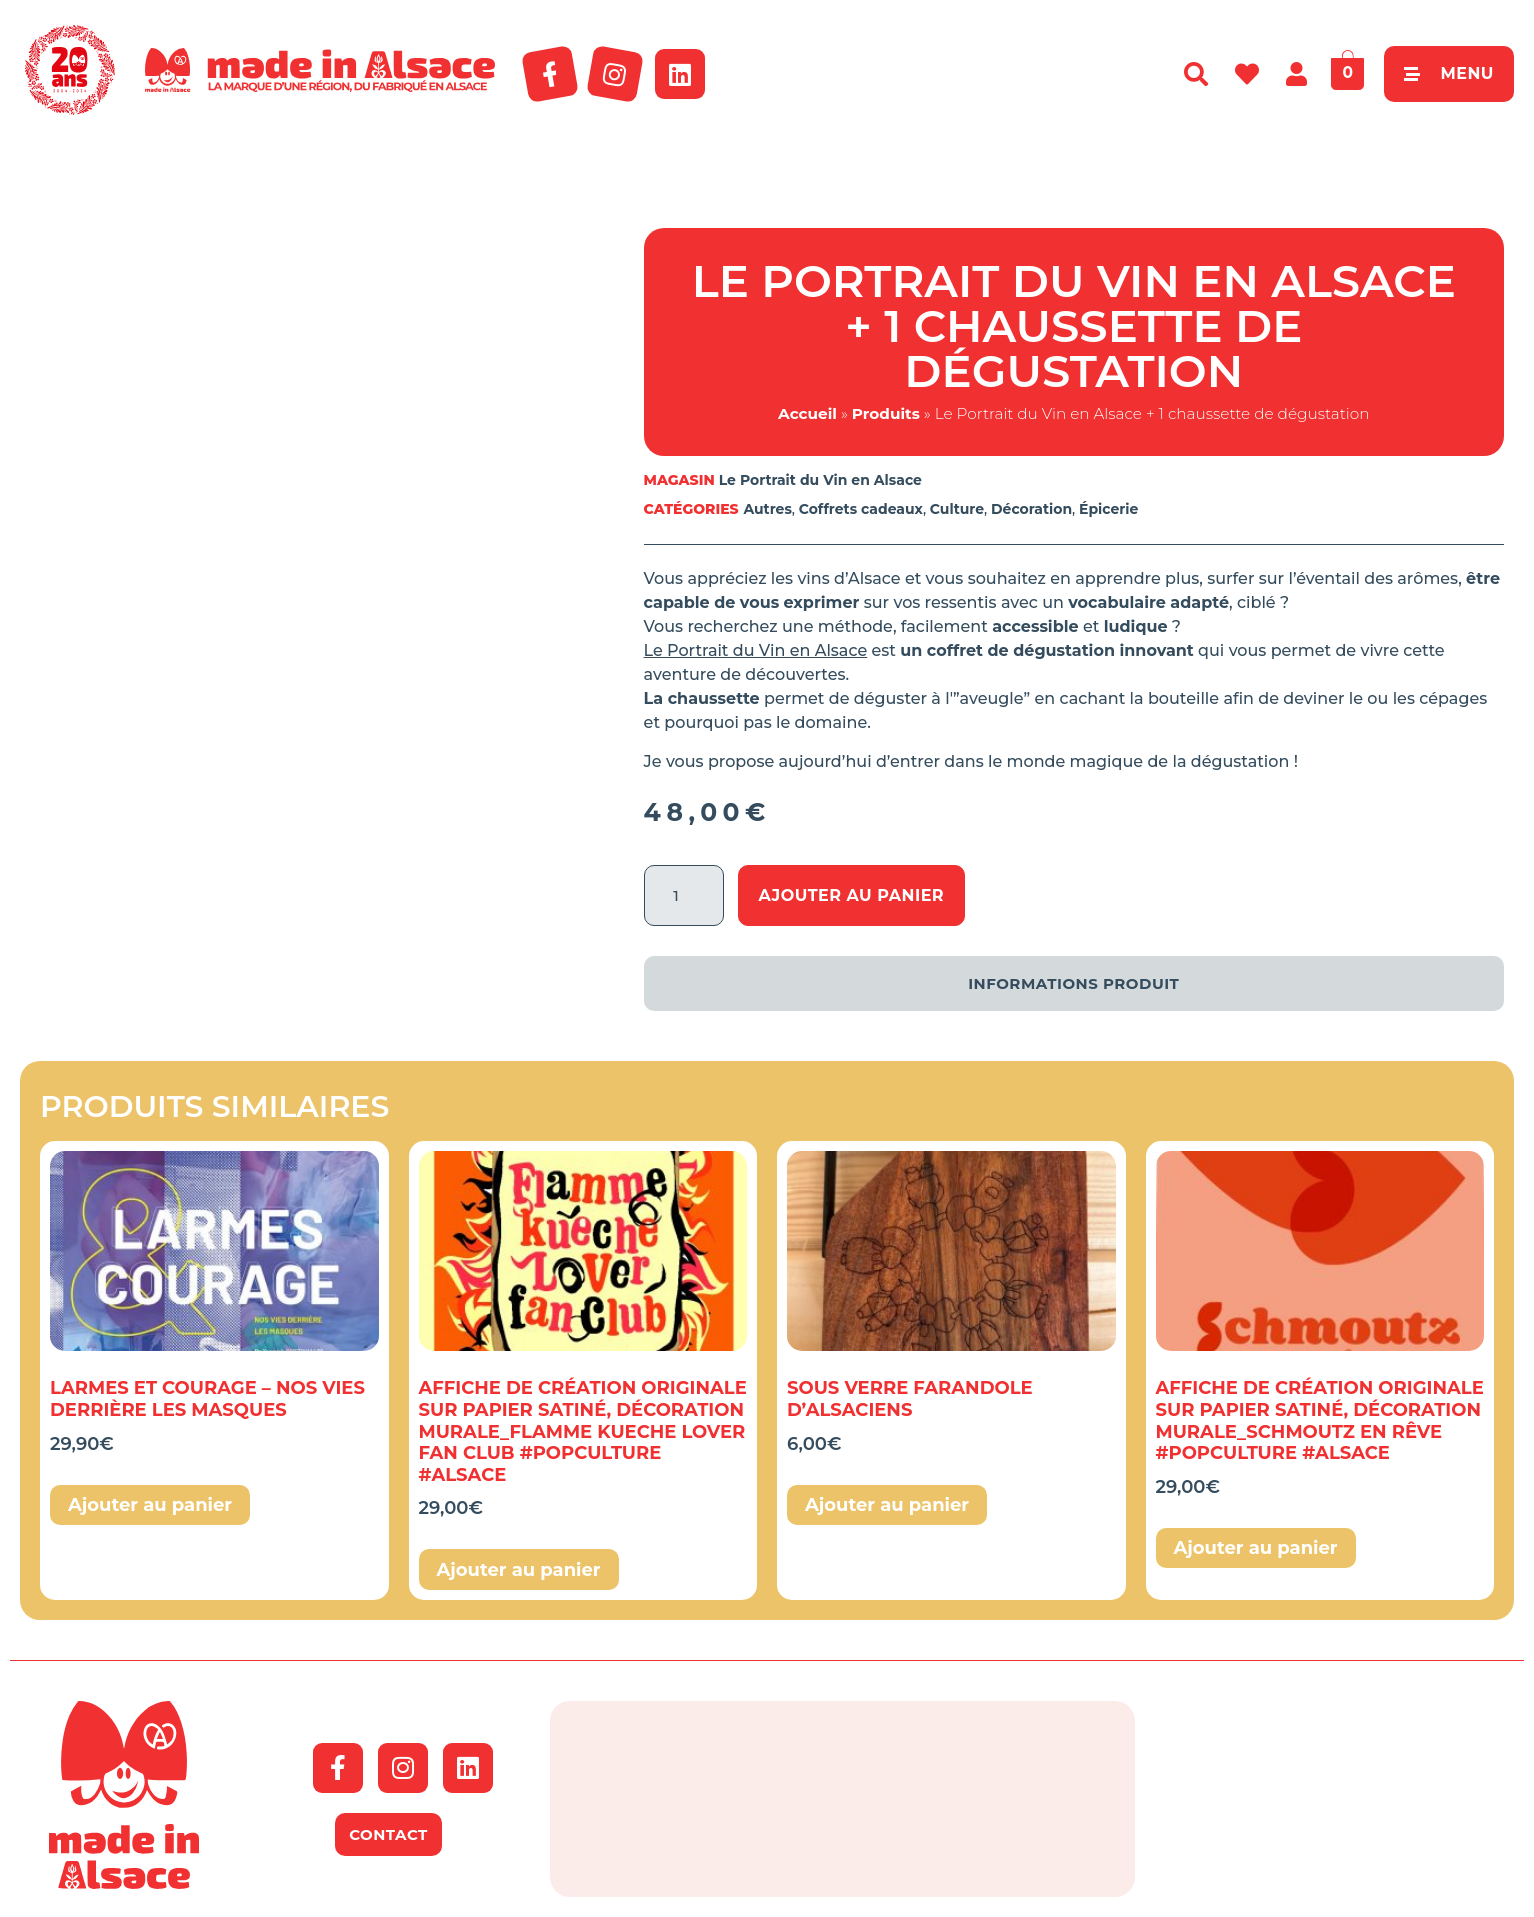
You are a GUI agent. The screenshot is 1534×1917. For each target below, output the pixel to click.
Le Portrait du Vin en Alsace (820, 480)
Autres (767, 509)
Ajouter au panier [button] (150, 1505)
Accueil (807, 413)
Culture (957, 509)
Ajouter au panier (852, 895)
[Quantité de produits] (684, 895)
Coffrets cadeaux (861, 509)
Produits (886, 413)
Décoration (1031, 509)
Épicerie (1108, 509)
